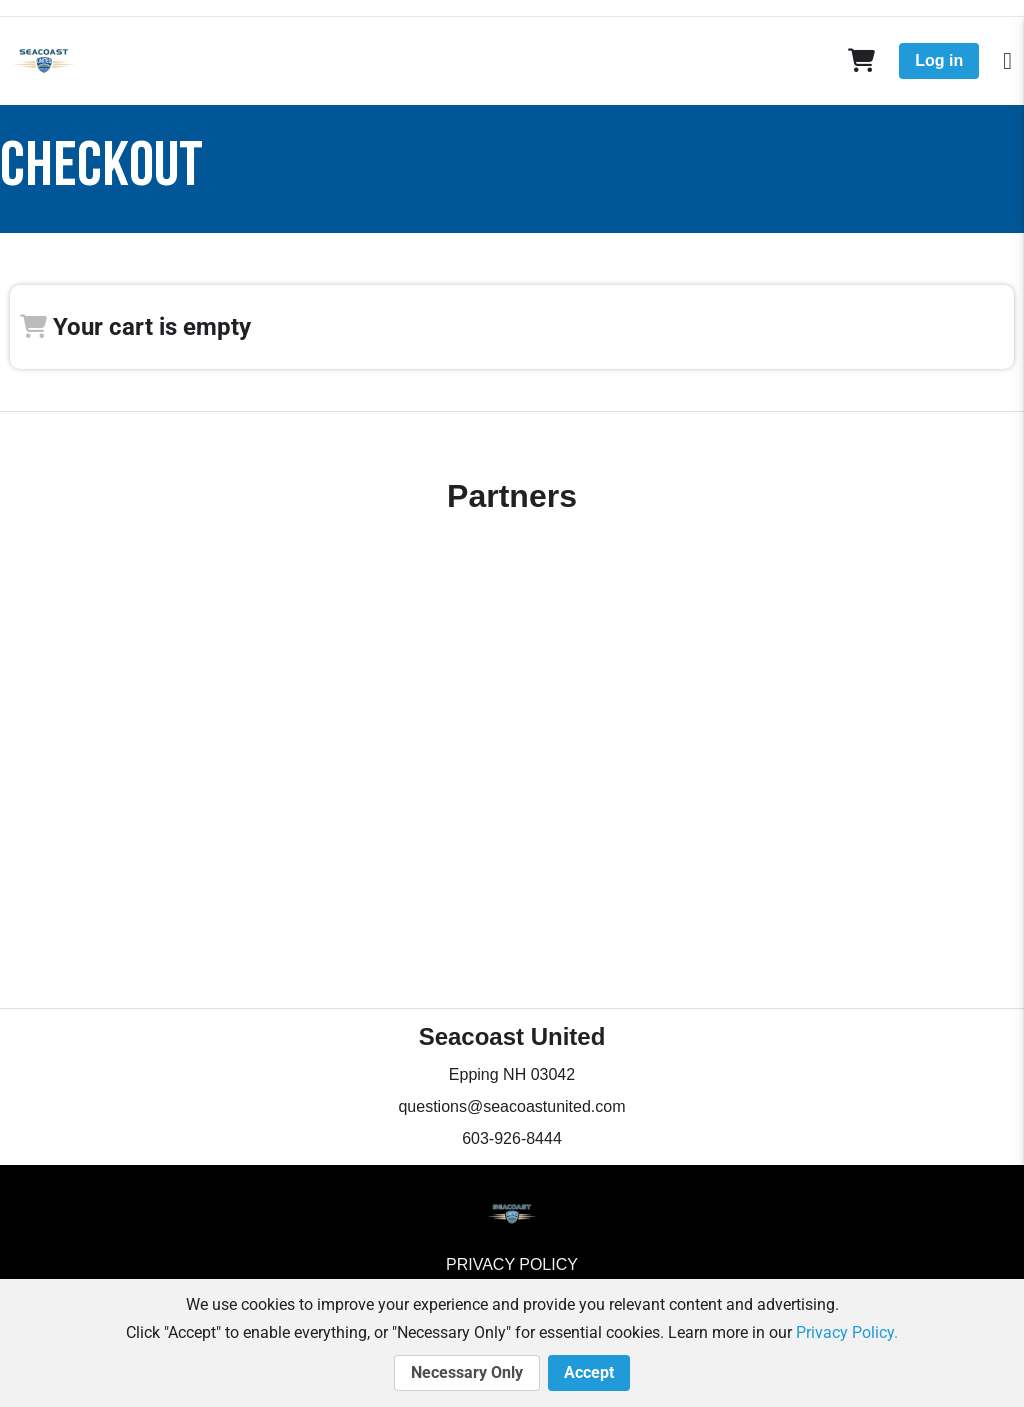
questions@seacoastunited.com (511, 1106)
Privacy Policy (512, 1264)
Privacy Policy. (847, 1332)
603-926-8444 (512, 1138)
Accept (589, 1373)
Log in (939, 60)
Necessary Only (467, 1373)
